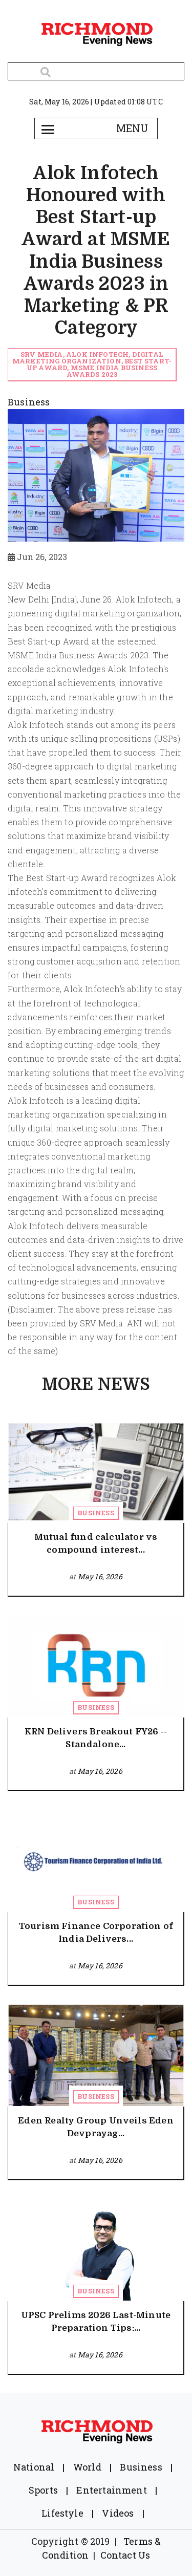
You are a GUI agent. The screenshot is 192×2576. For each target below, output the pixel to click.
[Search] (96, 71)
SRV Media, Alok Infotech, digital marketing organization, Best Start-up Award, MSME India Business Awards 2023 (92, 364)
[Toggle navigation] (48, 128)
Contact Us (125, 2555)
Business (95, 1512)
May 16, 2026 (100, 1576)
